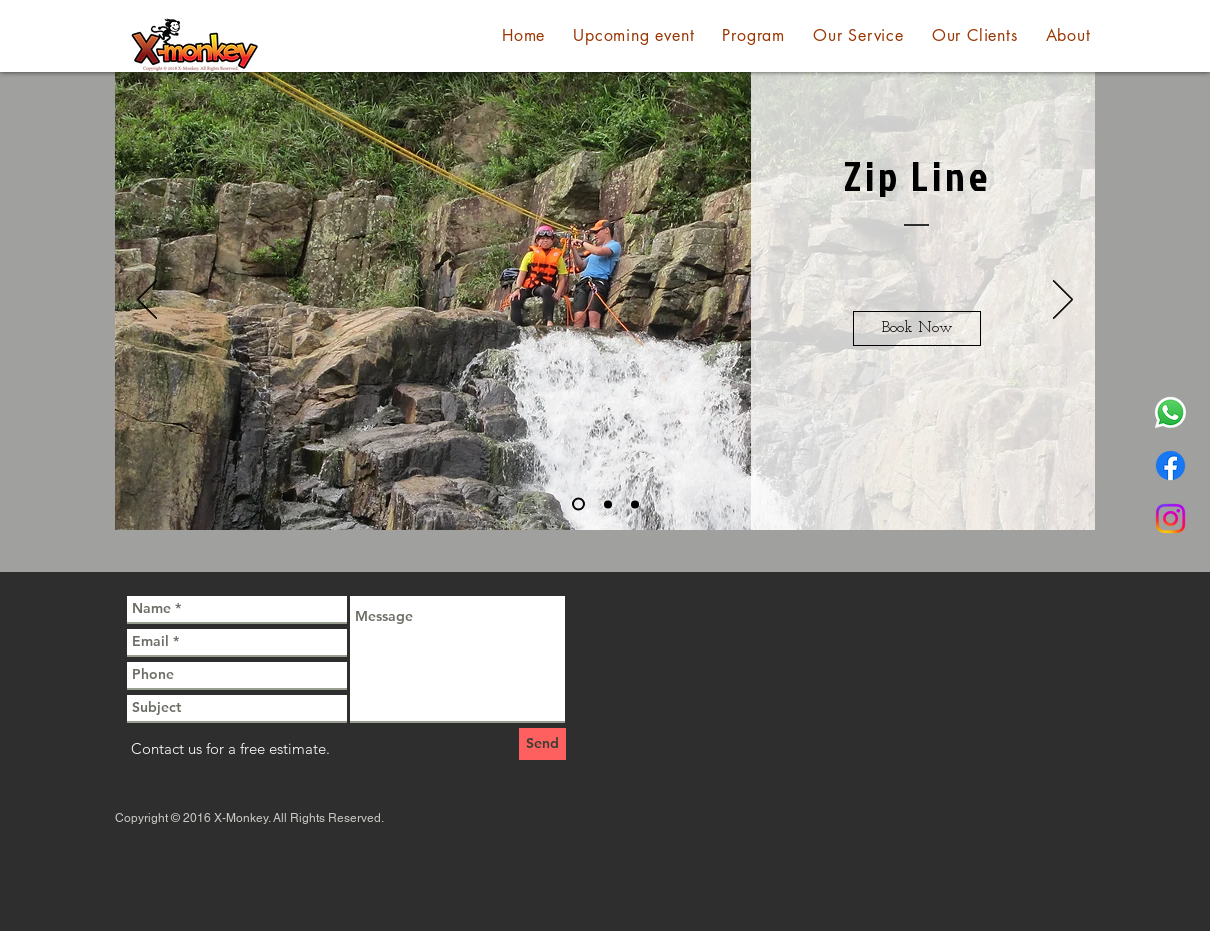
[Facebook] (1170, 465)
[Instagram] (1170, 518)
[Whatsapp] (1170, 412)
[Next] (1063, 301)
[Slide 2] (608, 504)
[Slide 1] (578, 504)
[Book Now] (917, 328)
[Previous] (147, 301)
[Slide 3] (635, 504)
